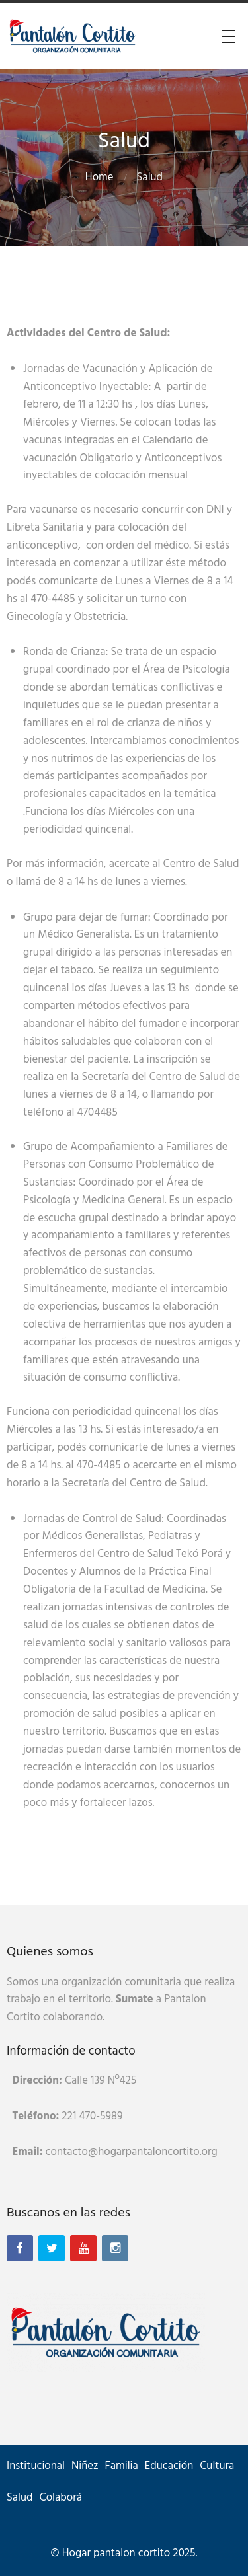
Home (99, 177)
